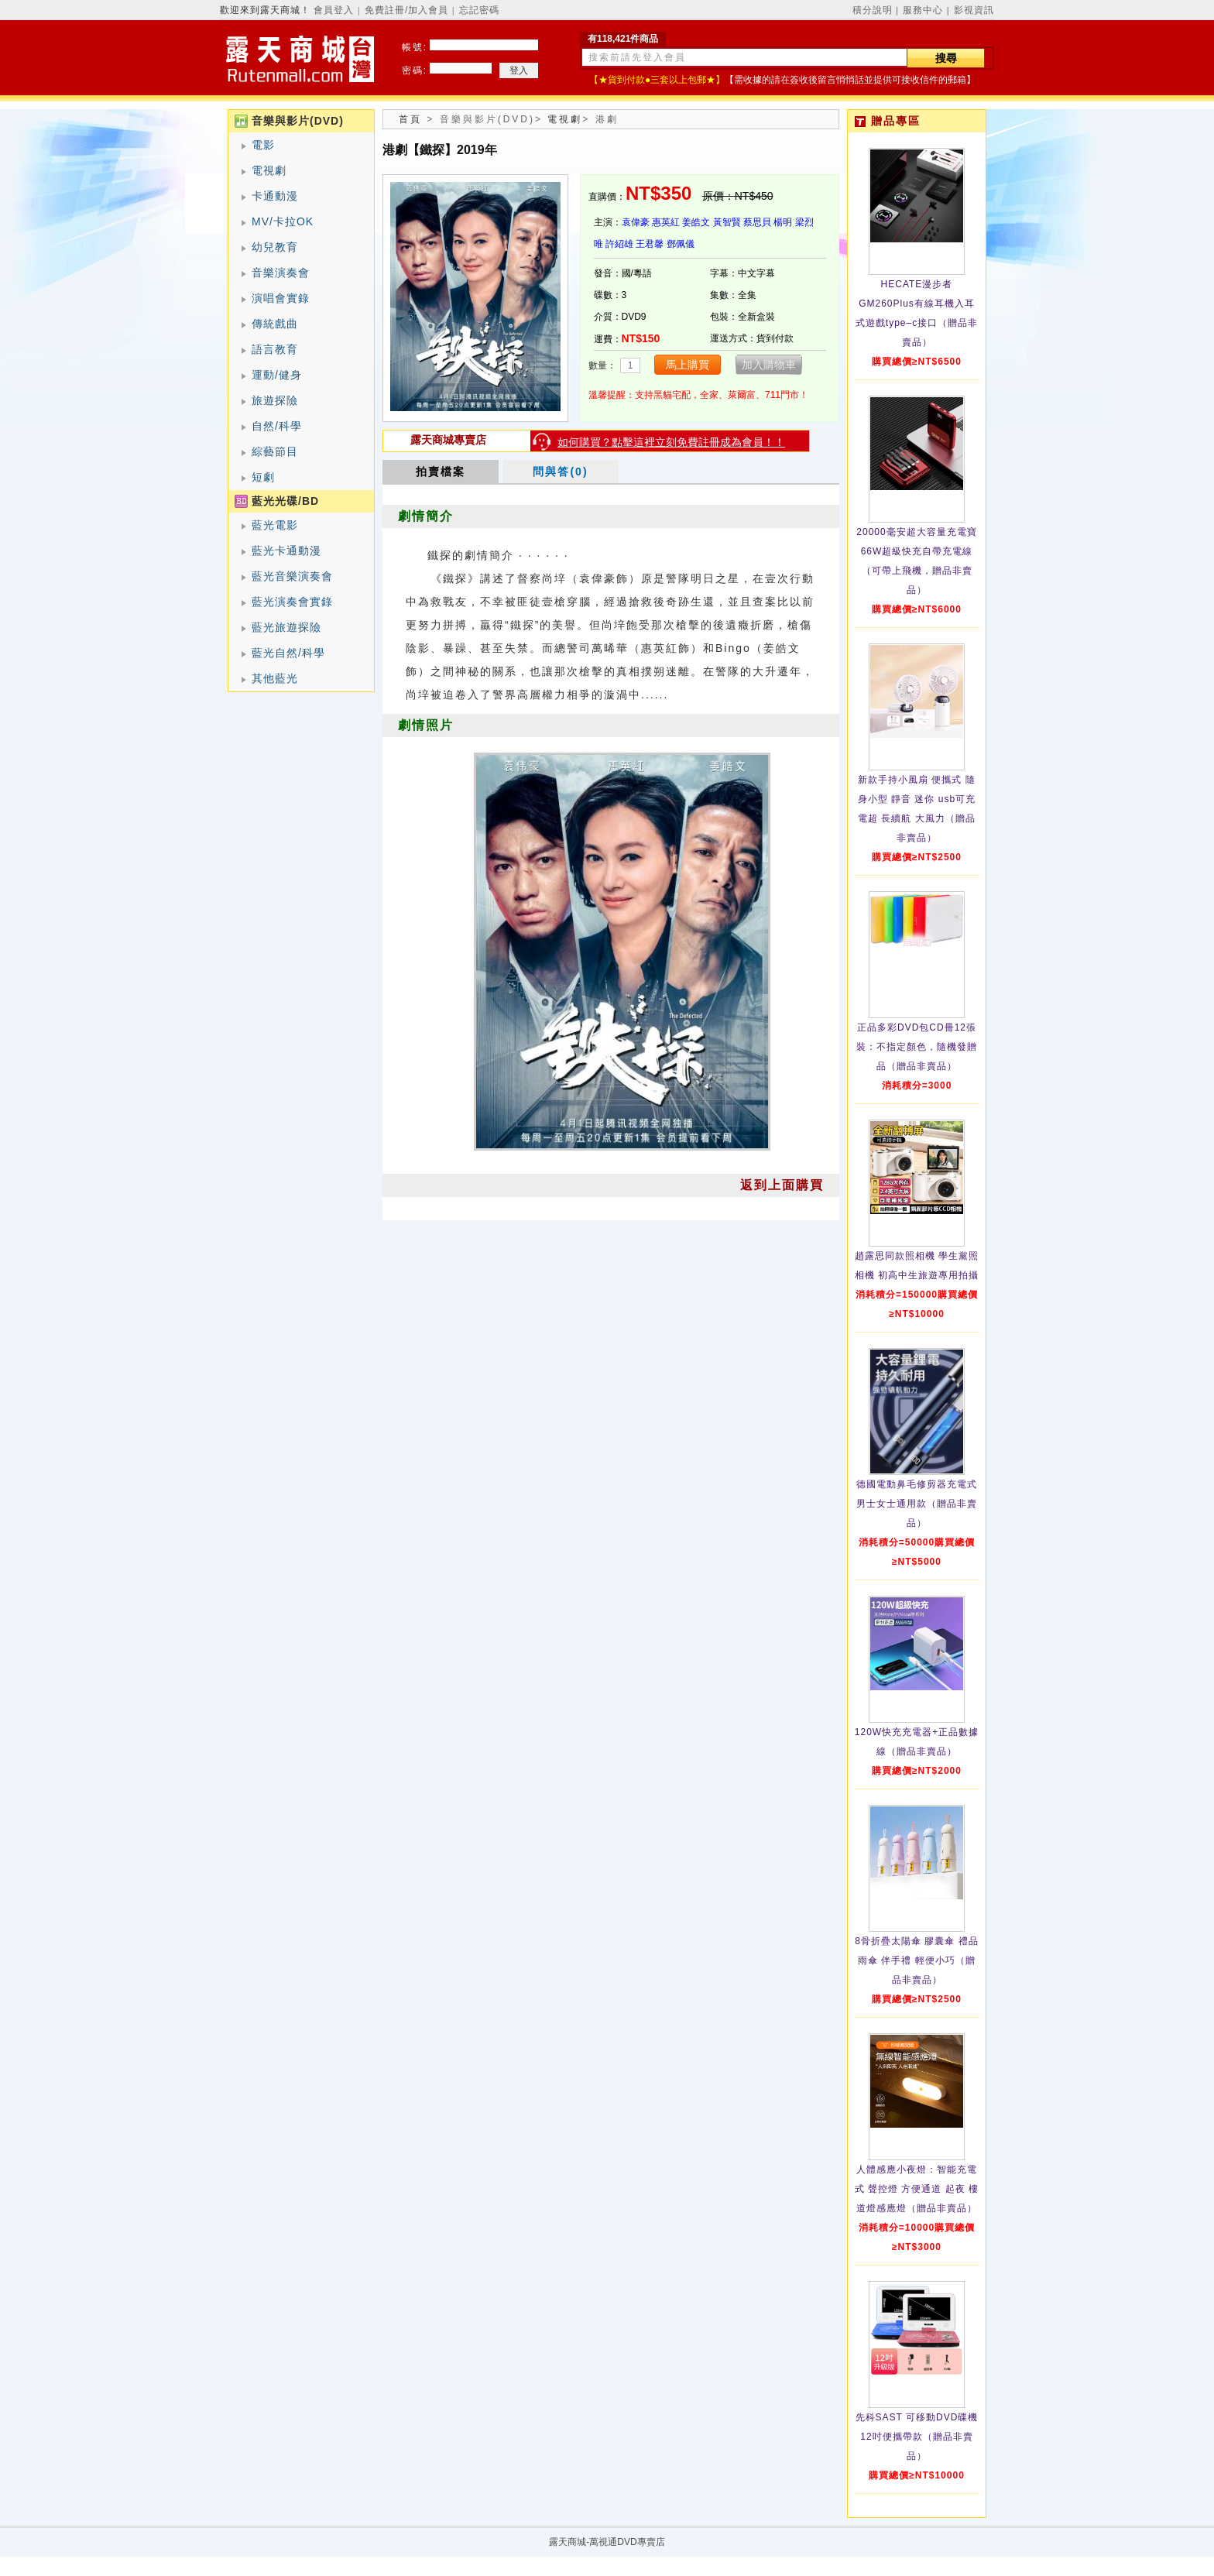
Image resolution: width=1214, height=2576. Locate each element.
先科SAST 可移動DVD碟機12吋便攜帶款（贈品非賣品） (917, 2436)
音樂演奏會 (281, 272)
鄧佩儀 (680, 243)
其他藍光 (275, 678)
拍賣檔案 (440, 471)
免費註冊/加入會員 (406, 10)
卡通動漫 (275, 196)
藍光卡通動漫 (286, 550)
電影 (263, 145)
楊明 (782, 222)
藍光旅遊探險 (286, 627)
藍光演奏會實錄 (292, 601)
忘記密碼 (479, 10)
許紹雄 (619, 243)
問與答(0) (560, 471)
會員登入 (334, 10)
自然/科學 (277, 426)
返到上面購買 (782, 1185)
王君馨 (650, 243)
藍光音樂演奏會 (292, 576)
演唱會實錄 (281, 298)
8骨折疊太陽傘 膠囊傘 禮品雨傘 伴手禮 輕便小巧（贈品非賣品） (916, 1960)
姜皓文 (696, 222)
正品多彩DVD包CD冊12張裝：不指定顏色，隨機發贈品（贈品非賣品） (916, 1047)
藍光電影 (275, 525)
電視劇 (269, 170)
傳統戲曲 (275, 323)
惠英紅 (666, 222)
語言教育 (275, 349)
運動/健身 (277, 375)
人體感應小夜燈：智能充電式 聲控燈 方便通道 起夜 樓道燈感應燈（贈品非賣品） (917, 2189)
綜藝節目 (275, 451)
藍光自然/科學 (288, 653)
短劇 (263, 477)
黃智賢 (727, 222)
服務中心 (923, 10)
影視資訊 (974, 10)
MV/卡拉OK (283, 221)
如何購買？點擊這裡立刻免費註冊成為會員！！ (671, 442)
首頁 (410, 119)
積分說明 (872, 10)
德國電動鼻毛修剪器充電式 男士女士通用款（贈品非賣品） (916, 1503)
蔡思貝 (757, 222)
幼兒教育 (275, 247)
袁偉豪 (636, 222)
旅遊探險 (275, 400)
